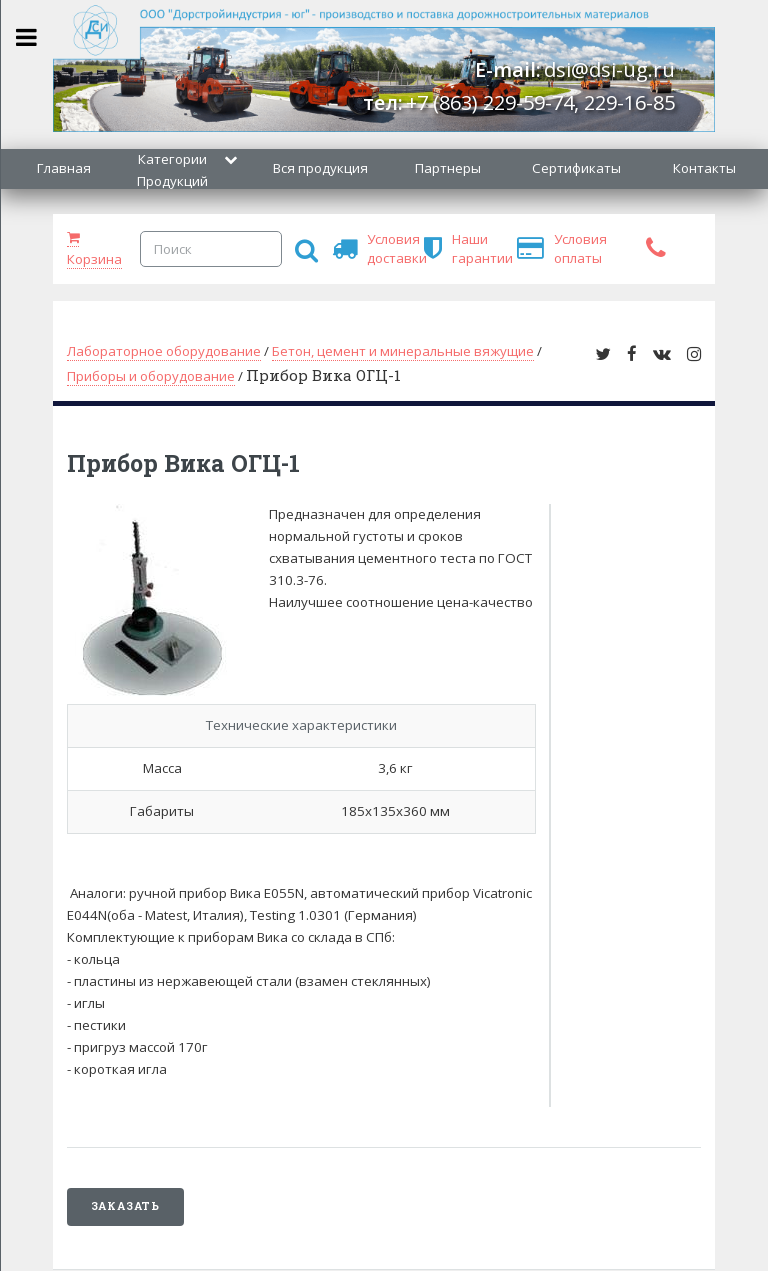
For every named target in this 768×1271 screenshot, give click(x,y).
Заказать (125, 1206)
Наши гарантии (461, 248)
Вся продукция (320, 168)
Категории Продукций (172, 170)
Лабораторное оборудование (164, 351)
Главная (64, 168)
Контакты (704, 168)
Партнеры (448, 168)
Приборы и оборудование (151, 376)
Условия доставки (376, 248)
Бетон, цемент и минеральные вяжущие (403, 351)
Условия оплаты (563, 248)
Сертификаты (576, 168)
